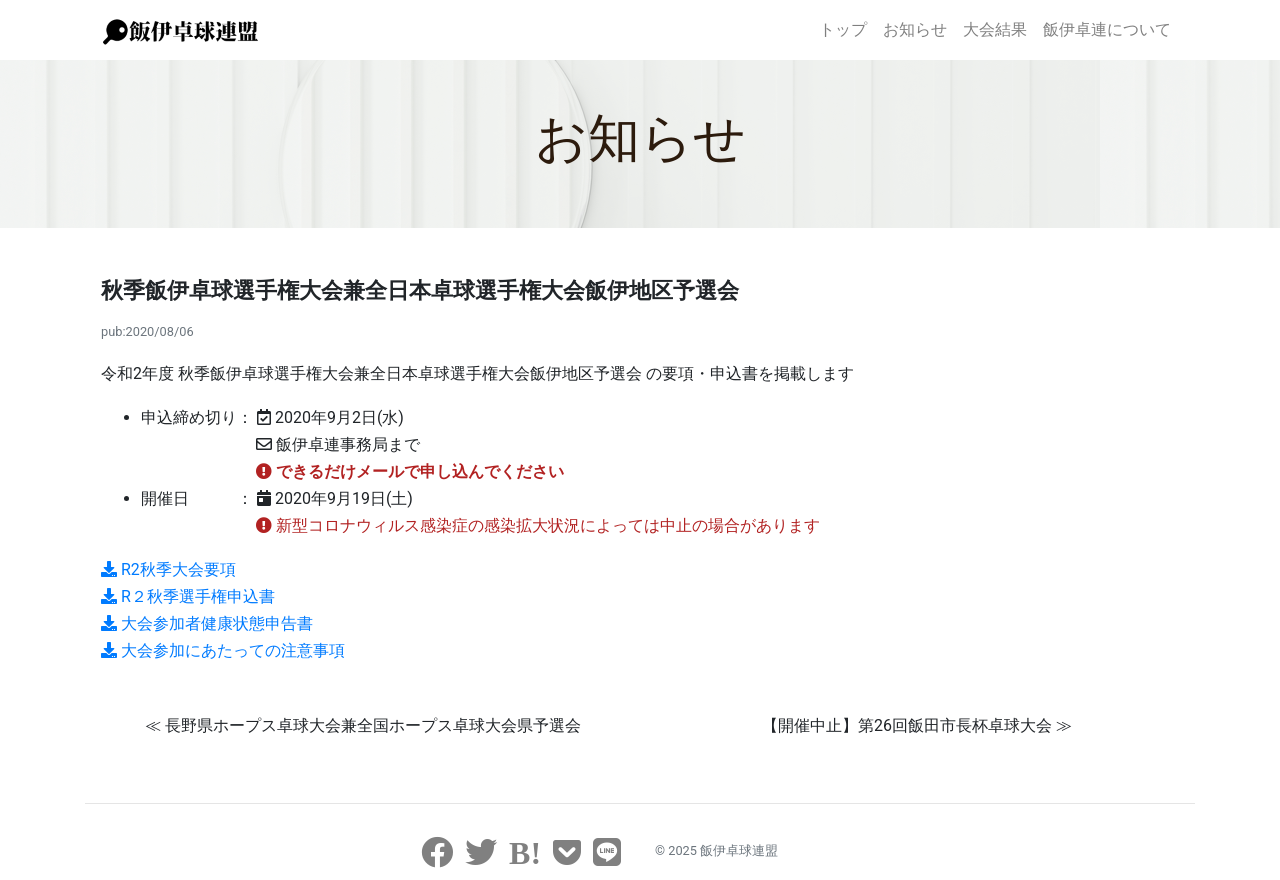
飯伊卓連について (1107, 29)
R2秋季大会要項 (168, 569)
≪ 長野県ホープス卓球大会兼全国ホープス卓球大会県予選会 (363, 725)
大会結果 (995, 29)
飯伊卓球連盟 (739, 850)
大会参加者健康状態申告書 (207, 623)
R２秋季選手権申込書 (188, 596)
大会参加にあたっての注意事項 (223, 650)
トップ (843, 29)
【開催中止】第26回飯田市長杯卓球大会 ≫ (917, 725)
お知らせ (915, 29)
